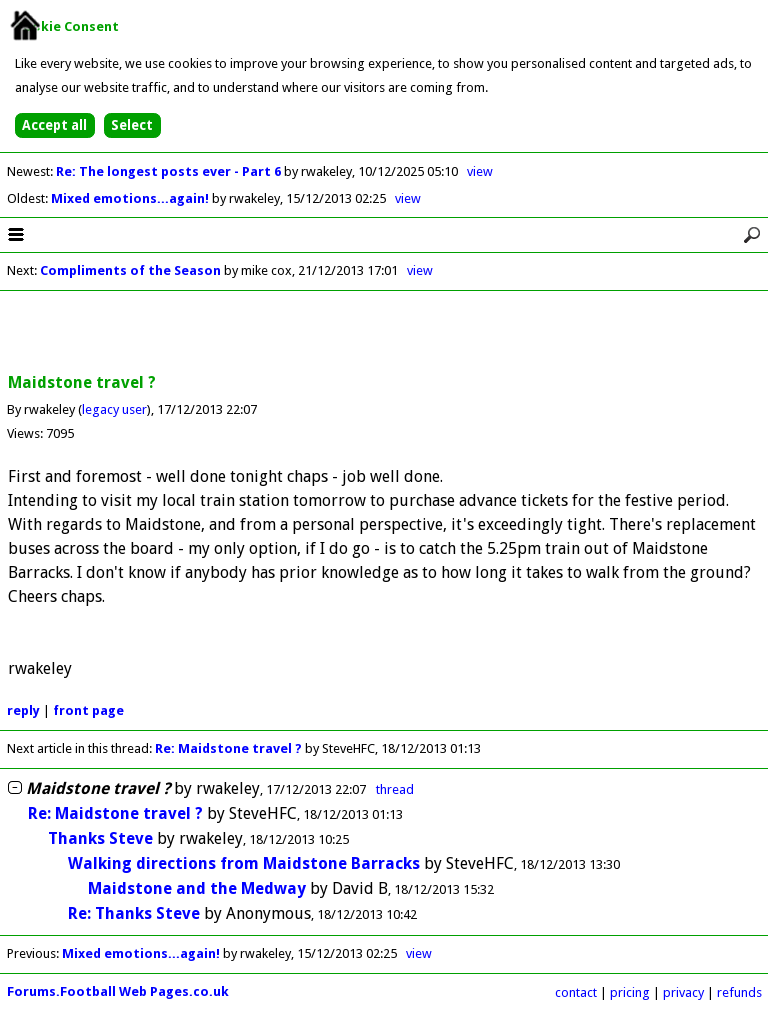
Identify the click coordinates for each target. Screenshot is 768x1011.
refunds (739, 992)
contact (576, 992)
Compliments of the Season (130, 270)
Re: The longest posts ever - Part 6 (170, 171)
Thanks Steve (100, 838)
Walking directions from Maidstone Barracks (244, 863)
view (480, 171)
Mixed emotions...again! (131, 198)
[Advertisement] (384, 333)
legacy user (114, 409)
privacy (683, 992)
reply (23, 710)
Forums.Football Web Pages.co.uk (118, 991)
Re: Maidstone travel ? (228, 748)
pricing (630, 992)
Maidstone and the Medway (197, 888)
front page (88, 710)
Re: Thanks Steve (134, 913)
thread (395, 789)
